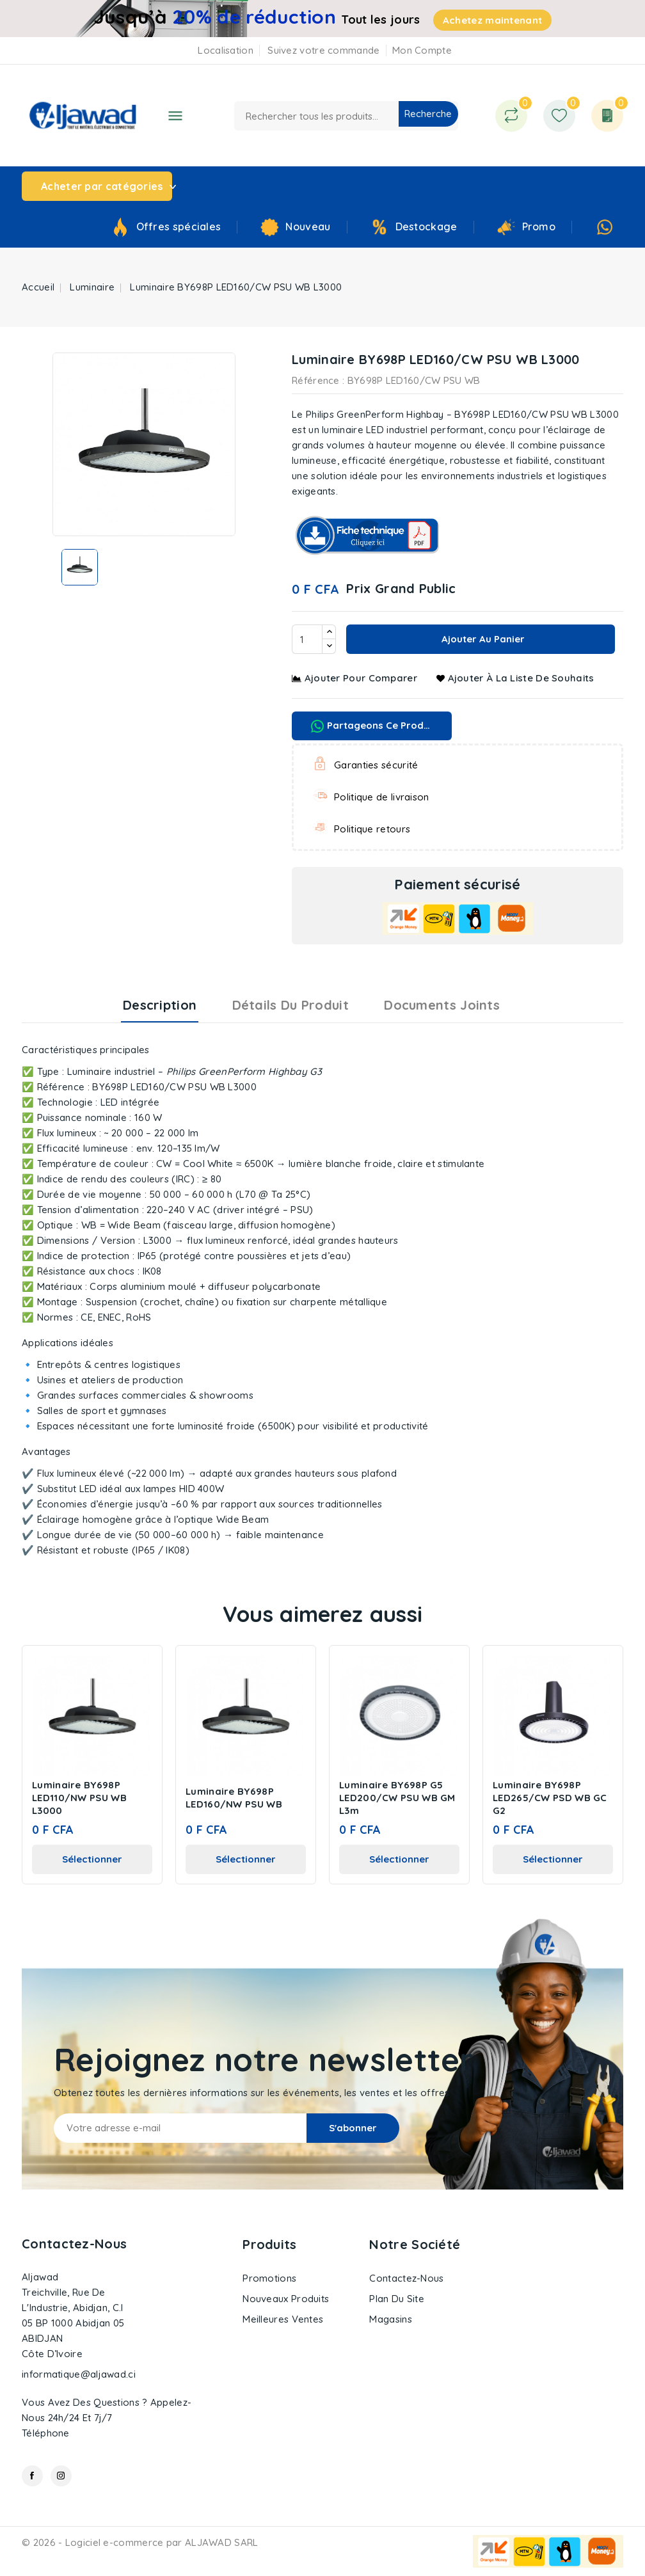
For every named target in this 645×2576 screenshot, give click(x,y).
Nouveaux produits (286, 2299)
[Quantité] (307, 639)
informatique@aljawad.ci (79, 2374)
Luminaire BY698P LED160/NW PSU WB (234, 1797)
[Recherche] (346, 116)
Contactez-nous (74, 2244)
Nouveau (307, 226)
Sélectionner (92, 1859)
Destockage (426, 226)
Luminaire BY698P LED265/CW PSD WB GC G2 (550, 1798)
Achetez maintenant (492, 20)
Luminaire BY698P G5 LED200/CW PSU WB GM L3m (397, 1798)
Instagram (61, 2475)
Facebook (32, 2475)
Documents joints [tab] (442, 1005)
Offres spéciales (178, 226)
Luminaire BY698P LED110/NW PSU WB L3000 (79, 1798)
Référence (316, 380)
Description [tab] (159, 1005)
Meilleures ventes (283, 2319)
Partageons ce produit (373, 726)
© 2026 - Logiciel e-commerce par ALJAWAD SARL (140, 2542)
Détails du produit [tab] (290, 1005)
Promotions (269, 2278)
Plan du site (396, 2299)
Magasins (390, 2319)
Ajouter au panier (482, 639)
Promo (539, 226)
